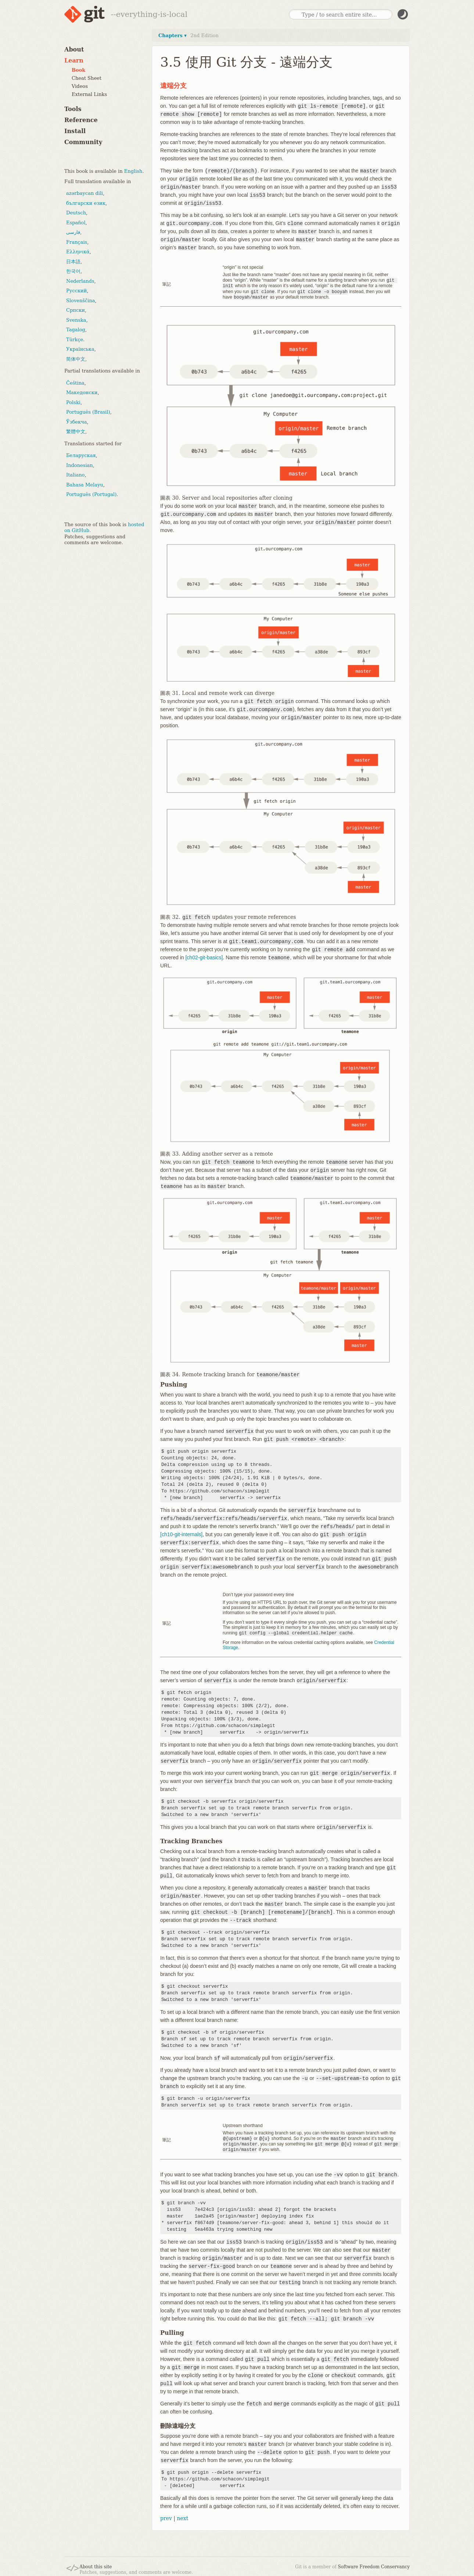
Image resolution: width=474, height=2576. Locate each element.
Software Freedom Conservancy (374, 2563)
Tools (73, 109)
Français (76, 242)
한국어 (73, 271)
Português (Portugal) (91, 494)
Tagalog (75, 329)
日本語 (73, 261)
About (74, 49)
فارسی (73, 232)
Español (76, 222)
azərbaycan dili (84, 193)
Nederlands (80, 281)
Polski (73, 402)
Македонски (81, 392)
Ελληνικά (78, 251)
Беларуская (81, 455)
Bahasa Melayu (84, 485)
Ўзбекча (76, 422)
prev (166, 2515)
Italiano (75, 475)
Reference (81, 120)
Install (75, 131)
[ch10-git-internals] (181, 1533)
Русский (76, 290)
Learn (73, 60)
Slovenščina (80, 300)
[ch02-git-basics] (204, 956)
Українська (80, 349)
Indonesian (79, 465)
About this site (95, 2563)
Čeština (75, 383)
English (133, 171)
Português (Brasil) (88, 412)
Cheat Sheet (86, 78)
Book (78, 70)
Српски (75, 310)
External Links (89, 94)
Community (83, 142)
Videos (80, 86)
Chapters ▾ (172, 35)
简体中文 (75, 359)
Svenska (76, 320)
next (182, 2515)
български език (85, 203)
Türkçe (74, 339)
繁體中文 (75, 431)
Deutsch (76, 212)
